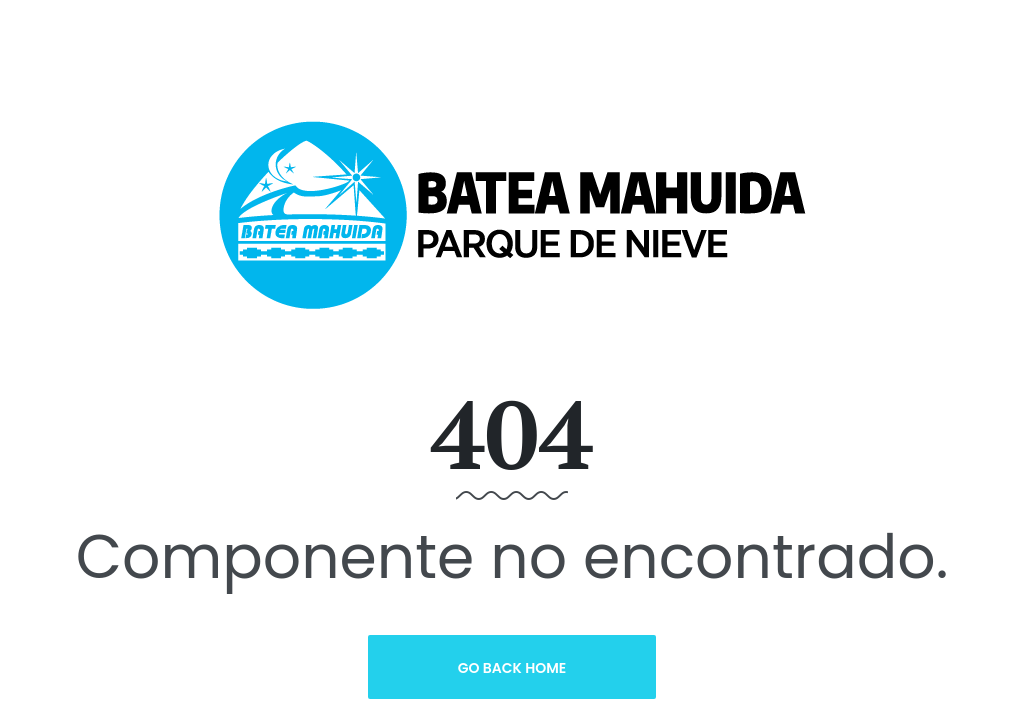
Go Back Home (512, 668)
